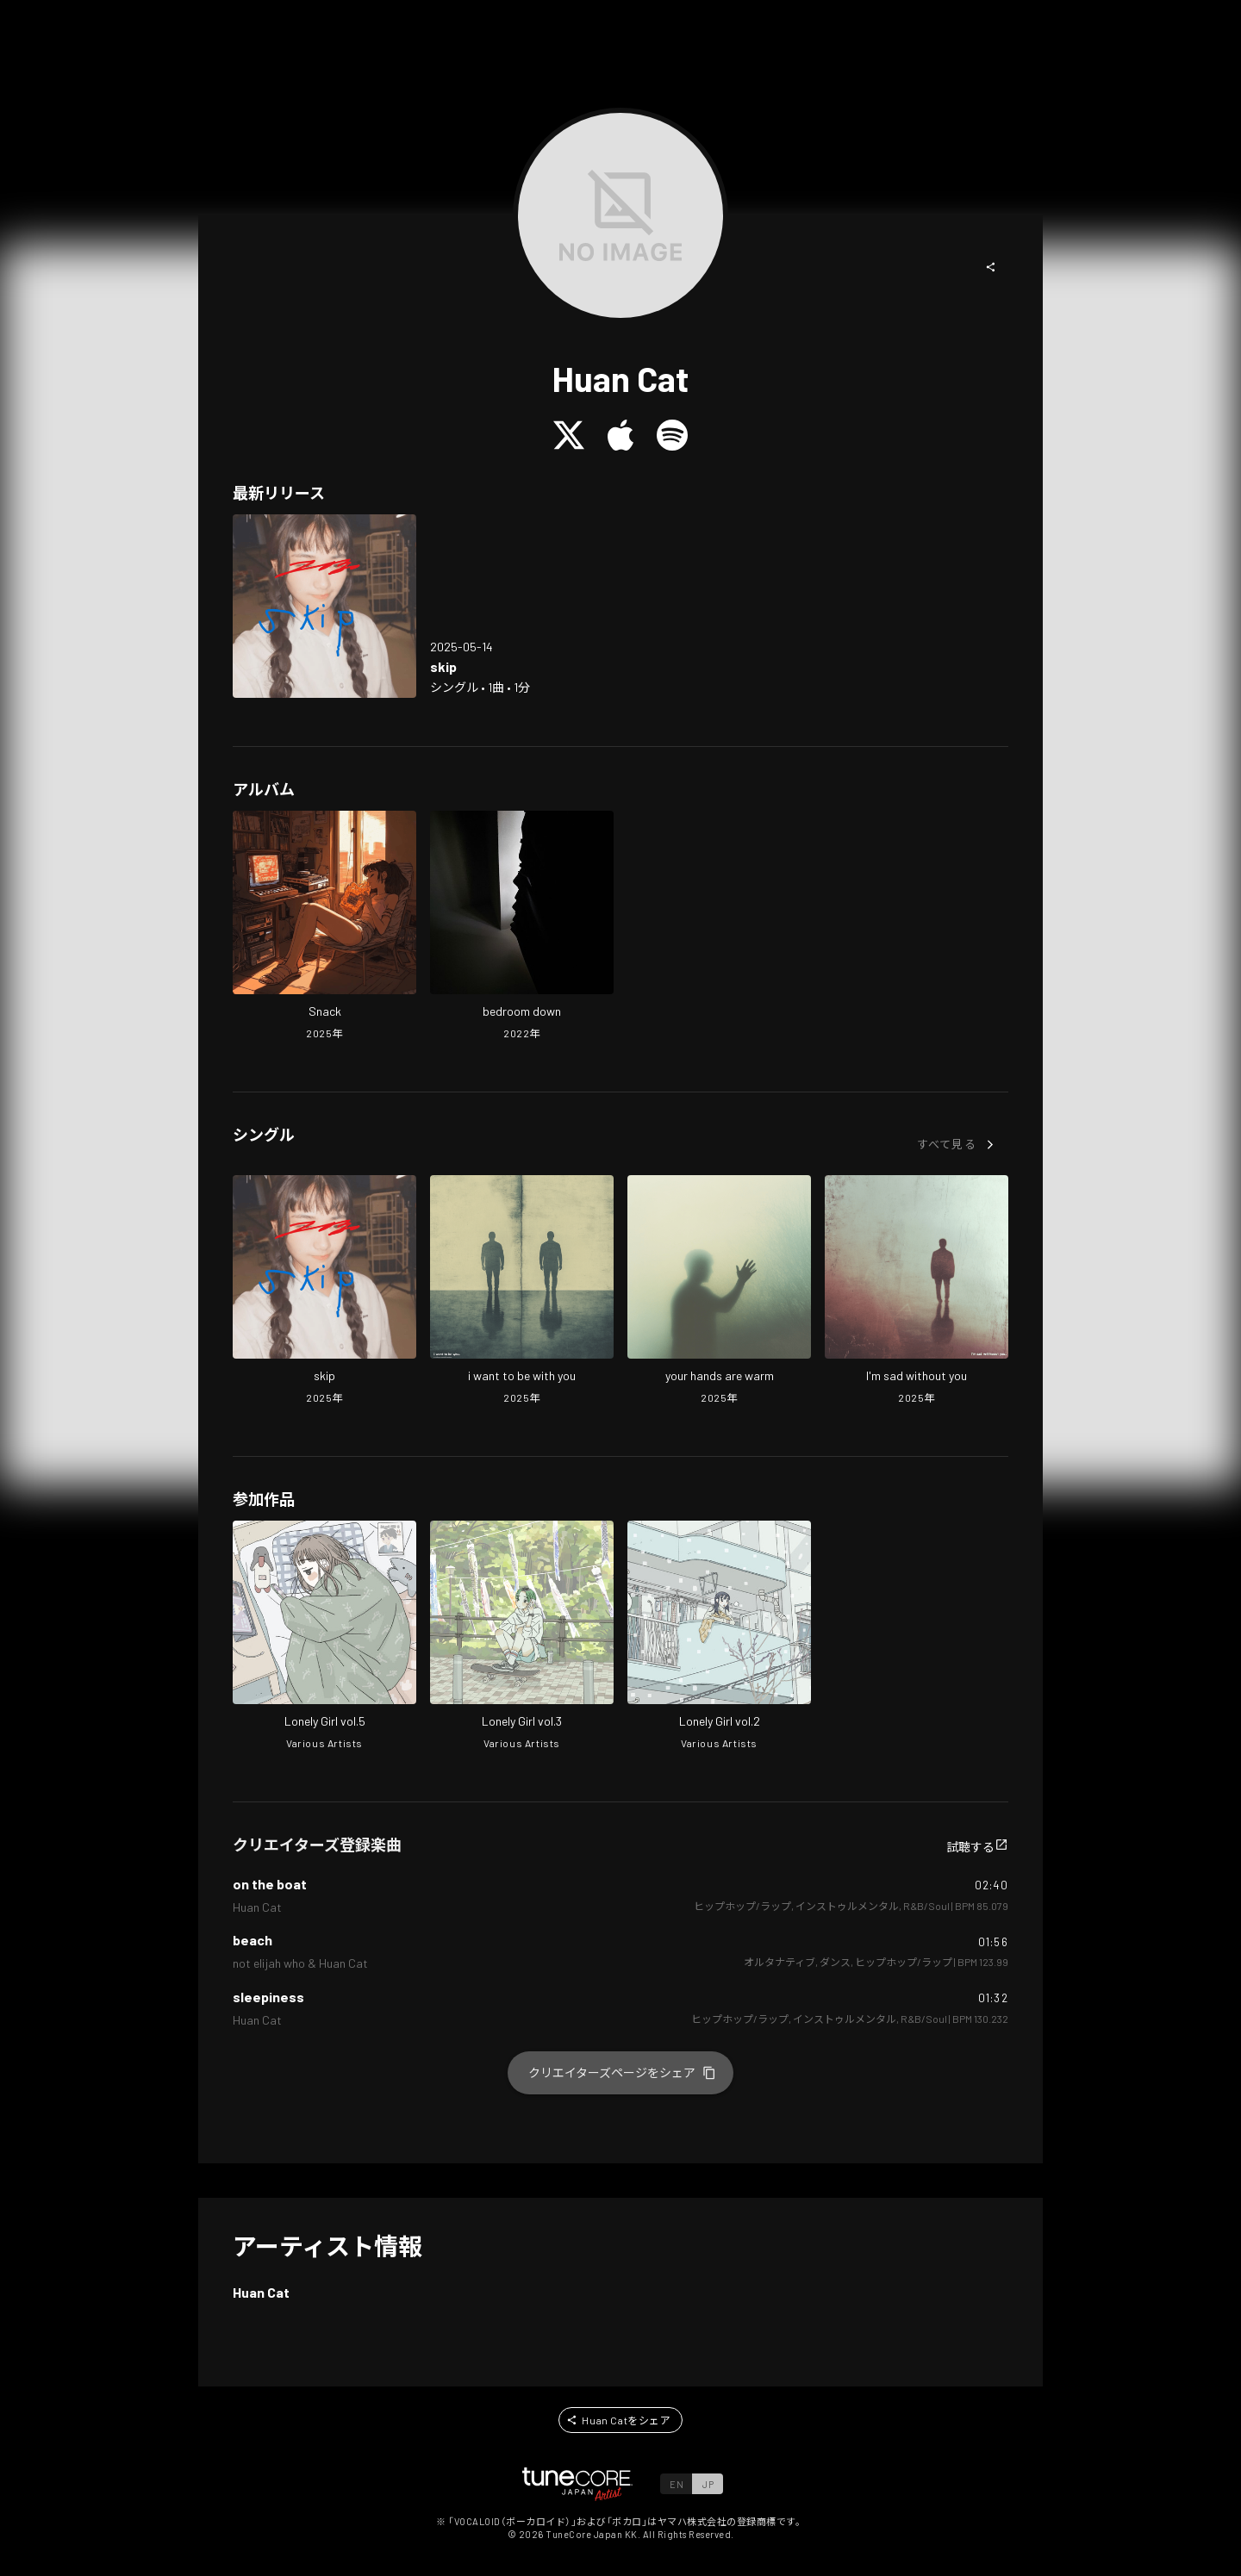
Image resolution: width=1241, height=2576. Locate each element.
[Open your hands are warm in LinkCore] (719, 1291)
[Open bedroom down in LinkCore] (522, 927)
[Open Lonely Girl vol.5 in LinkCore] (324, 1637)
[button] (991, 267)
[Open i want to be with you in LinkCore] (522, 1291)
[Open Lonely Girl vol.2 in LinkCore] (719, 1637)
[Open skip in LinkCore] (324, 606)
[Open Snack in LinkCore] (324, 927)
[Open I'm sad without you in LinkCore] (916, 1291)
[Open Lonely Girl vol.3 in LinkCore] (522, 1637)
